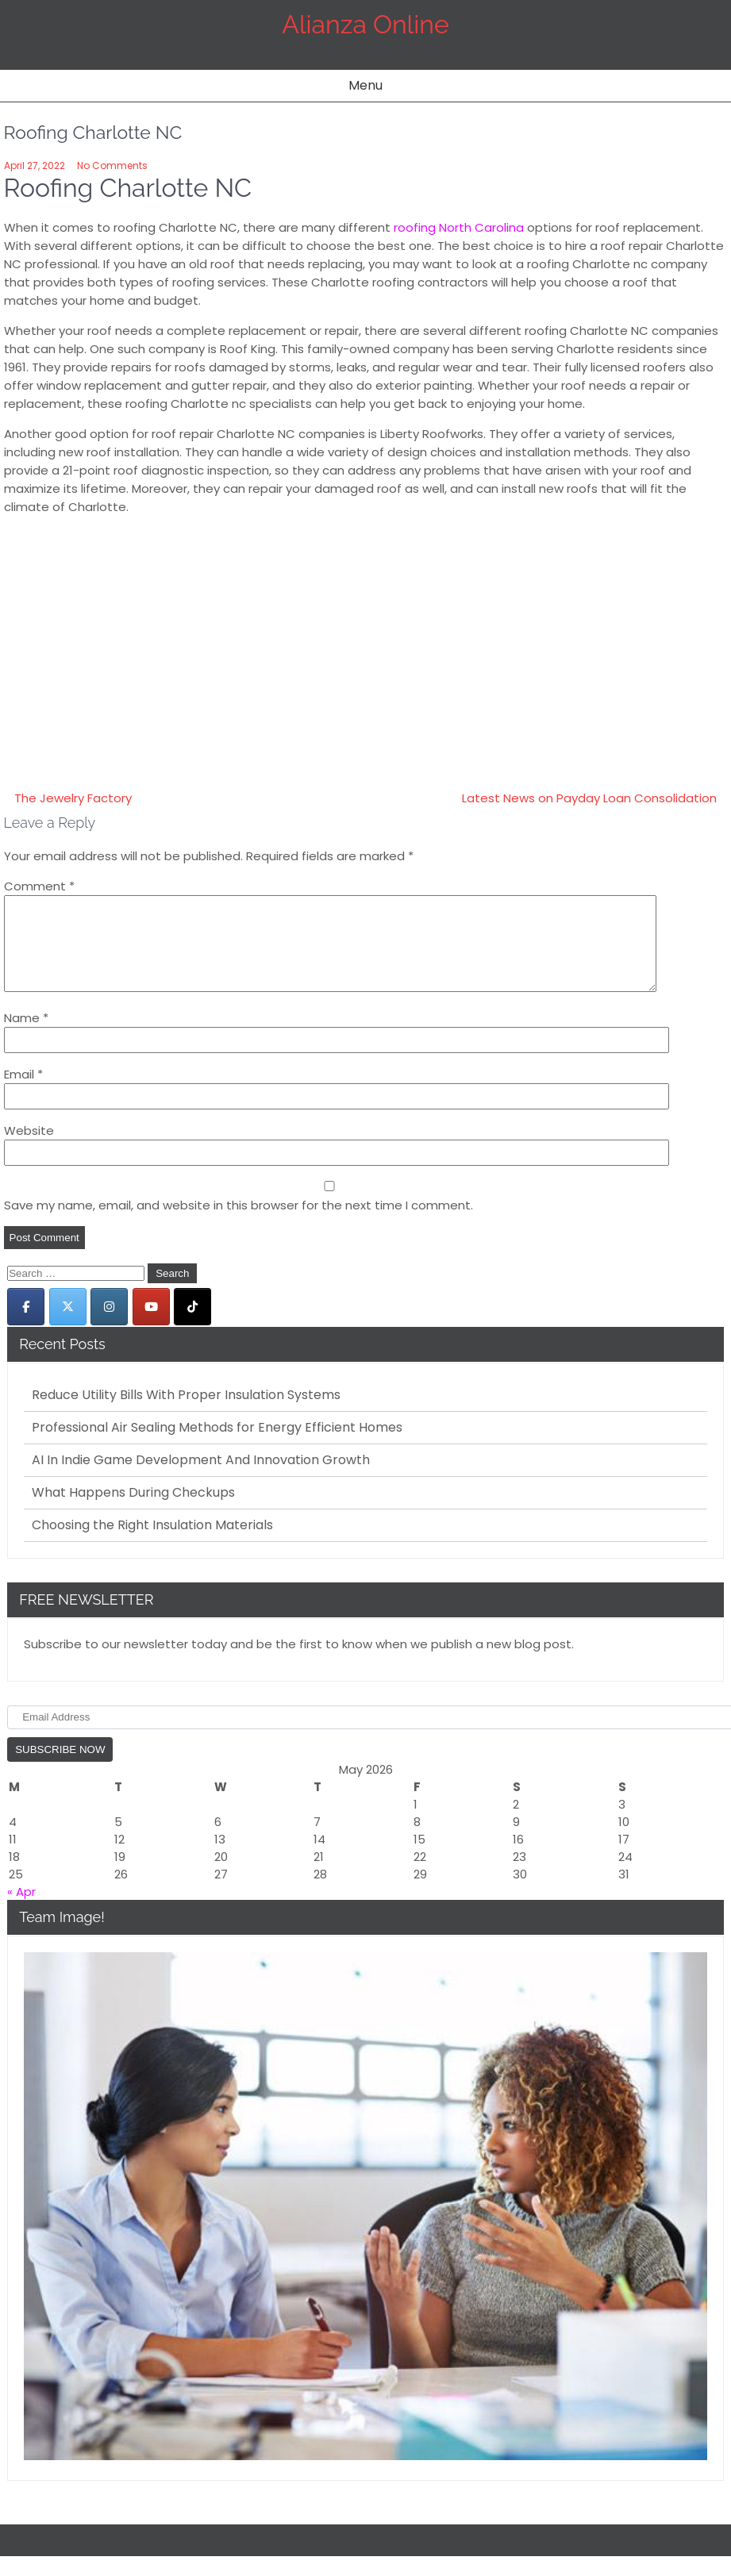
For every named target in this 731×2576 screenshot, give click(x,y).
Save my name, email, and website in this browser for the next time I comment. (238, 1224)
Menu (365, 85)
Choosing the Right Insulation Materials (152, 1544)
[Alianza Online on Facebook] (25, 1325)
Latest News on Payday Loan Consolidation (589, 798)
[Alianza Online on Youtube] (151, 1325)
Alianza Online (365, 24)
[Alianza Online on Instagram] (109, 1325)
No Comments (112, 165)
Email (23, 1093)
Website (29, 1149)
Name (26, 1036)
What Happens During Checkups (133, 1512)
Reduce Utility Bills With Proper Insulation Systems (186, 1414)
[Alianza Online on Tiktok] (192, 1325)
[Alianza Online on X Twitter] (68, 1325)
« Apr (21, 1910)
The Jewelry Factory (73, 798)
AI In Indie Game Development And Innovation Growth (201, 1479)
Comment (39, 886)
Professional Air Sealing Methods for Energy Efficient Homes (217, 1447)
